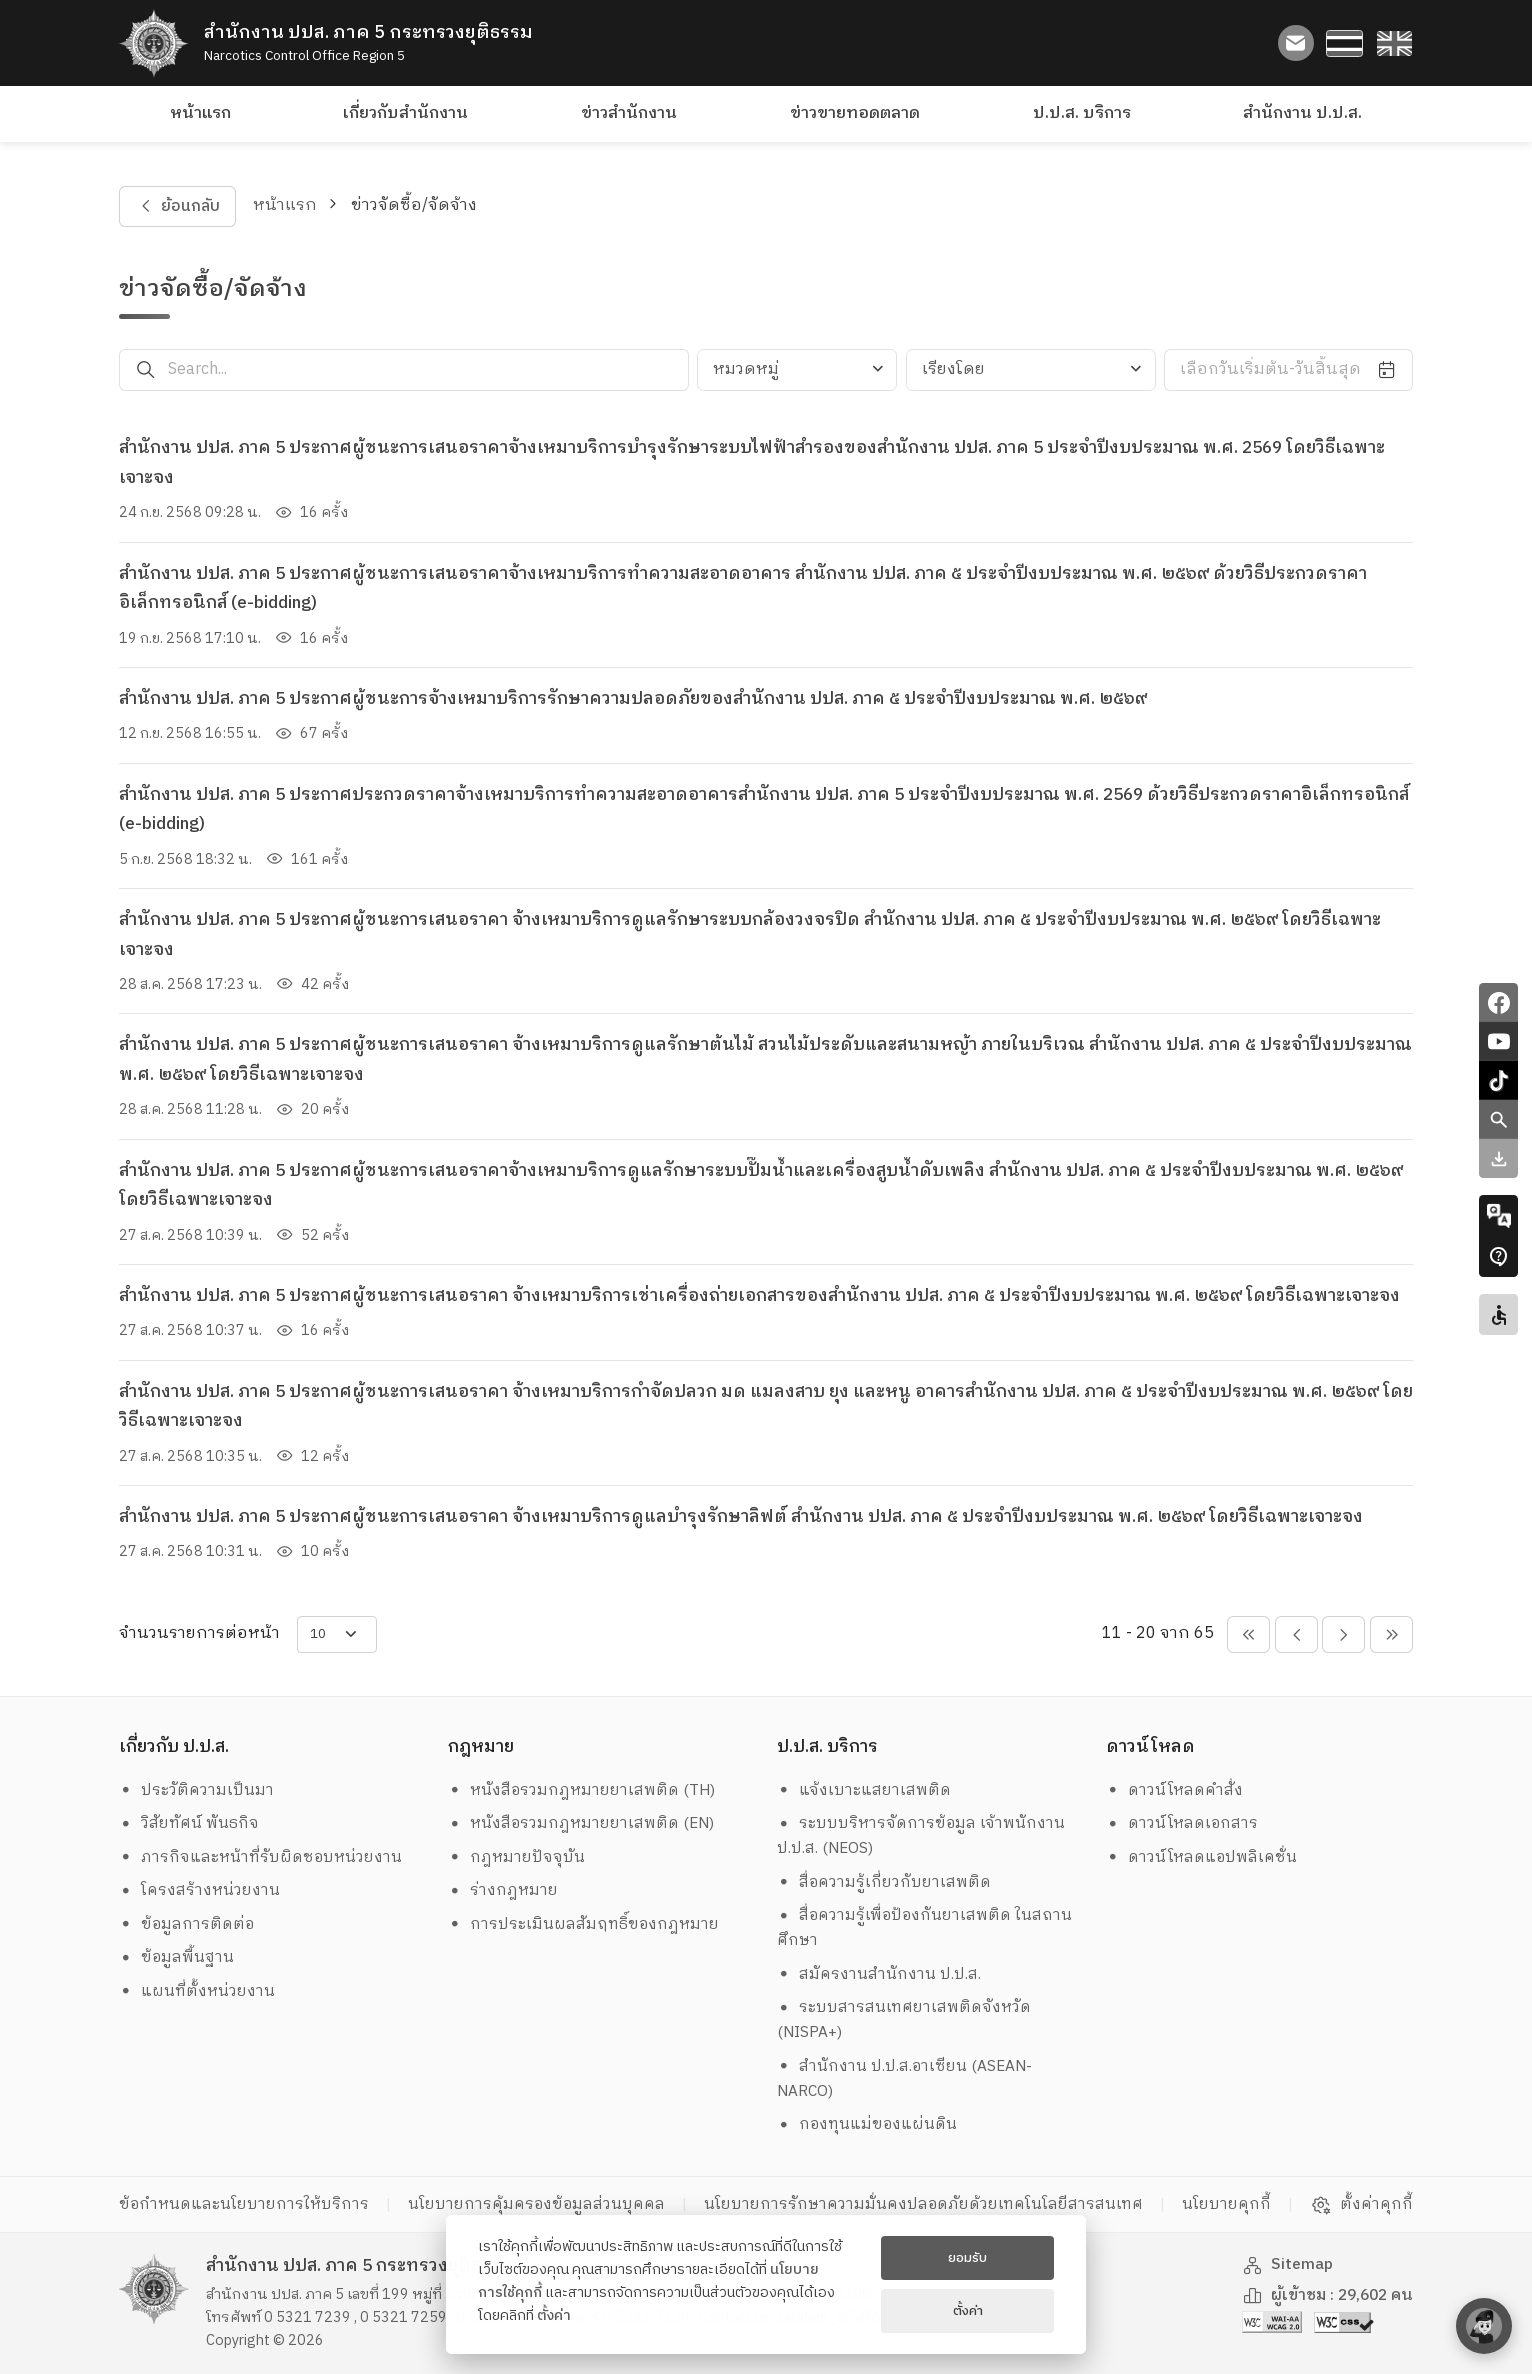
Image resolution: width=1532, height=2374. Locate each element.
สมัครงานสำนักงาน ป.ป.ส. (879, 1974)
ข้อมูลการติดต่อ (187, 1924)
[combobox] (797, 370)
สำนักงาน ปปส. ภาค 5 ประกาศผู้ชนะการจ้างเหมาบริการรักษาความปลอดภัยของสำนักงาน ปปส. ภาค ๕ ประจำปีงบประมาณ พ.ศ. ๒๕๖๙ (633, 699)
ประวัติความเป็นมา (197, 1790)
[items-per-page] (337, 1634)
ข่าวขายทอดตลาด (855, 113)
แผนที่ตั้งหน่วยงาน (197, 1991)
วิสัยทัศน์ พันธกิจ (189, 1823)
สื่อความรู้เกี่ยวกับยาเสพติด (884, 1882)
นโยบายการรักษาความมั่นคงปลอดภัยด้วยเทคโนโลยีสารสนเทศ (923, 2204)
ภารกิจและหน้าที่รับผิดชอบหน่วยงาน (261, 1857)
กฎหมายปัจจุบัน (517, 1857)
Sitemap (1288, 2264)
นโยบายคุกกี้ (1226, 2204)
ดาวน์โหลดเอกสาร (1182, 1823)
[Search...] (428, 369)
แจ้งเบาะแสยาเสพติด (864, 1790)
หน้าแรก (200, 113)
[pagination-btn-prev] (1296, 1634)
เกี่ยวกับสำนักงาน (405, 113)
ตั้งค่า (554, 2316)
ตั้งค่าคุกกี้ (1361, 2205)
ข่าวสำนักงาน (629, 113)
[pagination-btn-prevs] (1248, 1634)
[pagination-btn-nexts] (1391, 1634)
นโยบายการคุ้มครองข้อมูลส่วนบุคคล (536, 2204)
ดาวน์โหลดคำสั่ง (1175, 1790)
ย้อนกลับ (177, 206)
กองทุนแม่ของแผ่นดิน (867, 2124)
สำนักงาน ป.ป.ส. (1302, 113)
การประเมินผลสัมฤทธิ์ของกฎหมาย (584, 1924)
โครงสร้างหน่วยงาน (200, 1890)
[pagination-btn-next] (1343, 1634)
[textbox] (797, 370)
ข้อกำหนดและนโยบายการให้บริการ (244, 2204)
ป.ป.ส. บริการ (1082, 113)
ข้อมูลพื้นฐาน (177, 1957)
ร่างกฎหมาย (503, 1890)
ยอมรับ (967, 2258)
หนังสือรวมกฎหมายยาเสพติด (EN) (581, 1823)
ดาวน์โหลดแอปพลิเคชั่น (1202, 1857)
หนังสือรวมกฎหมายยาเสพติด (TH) (582, 1790)
